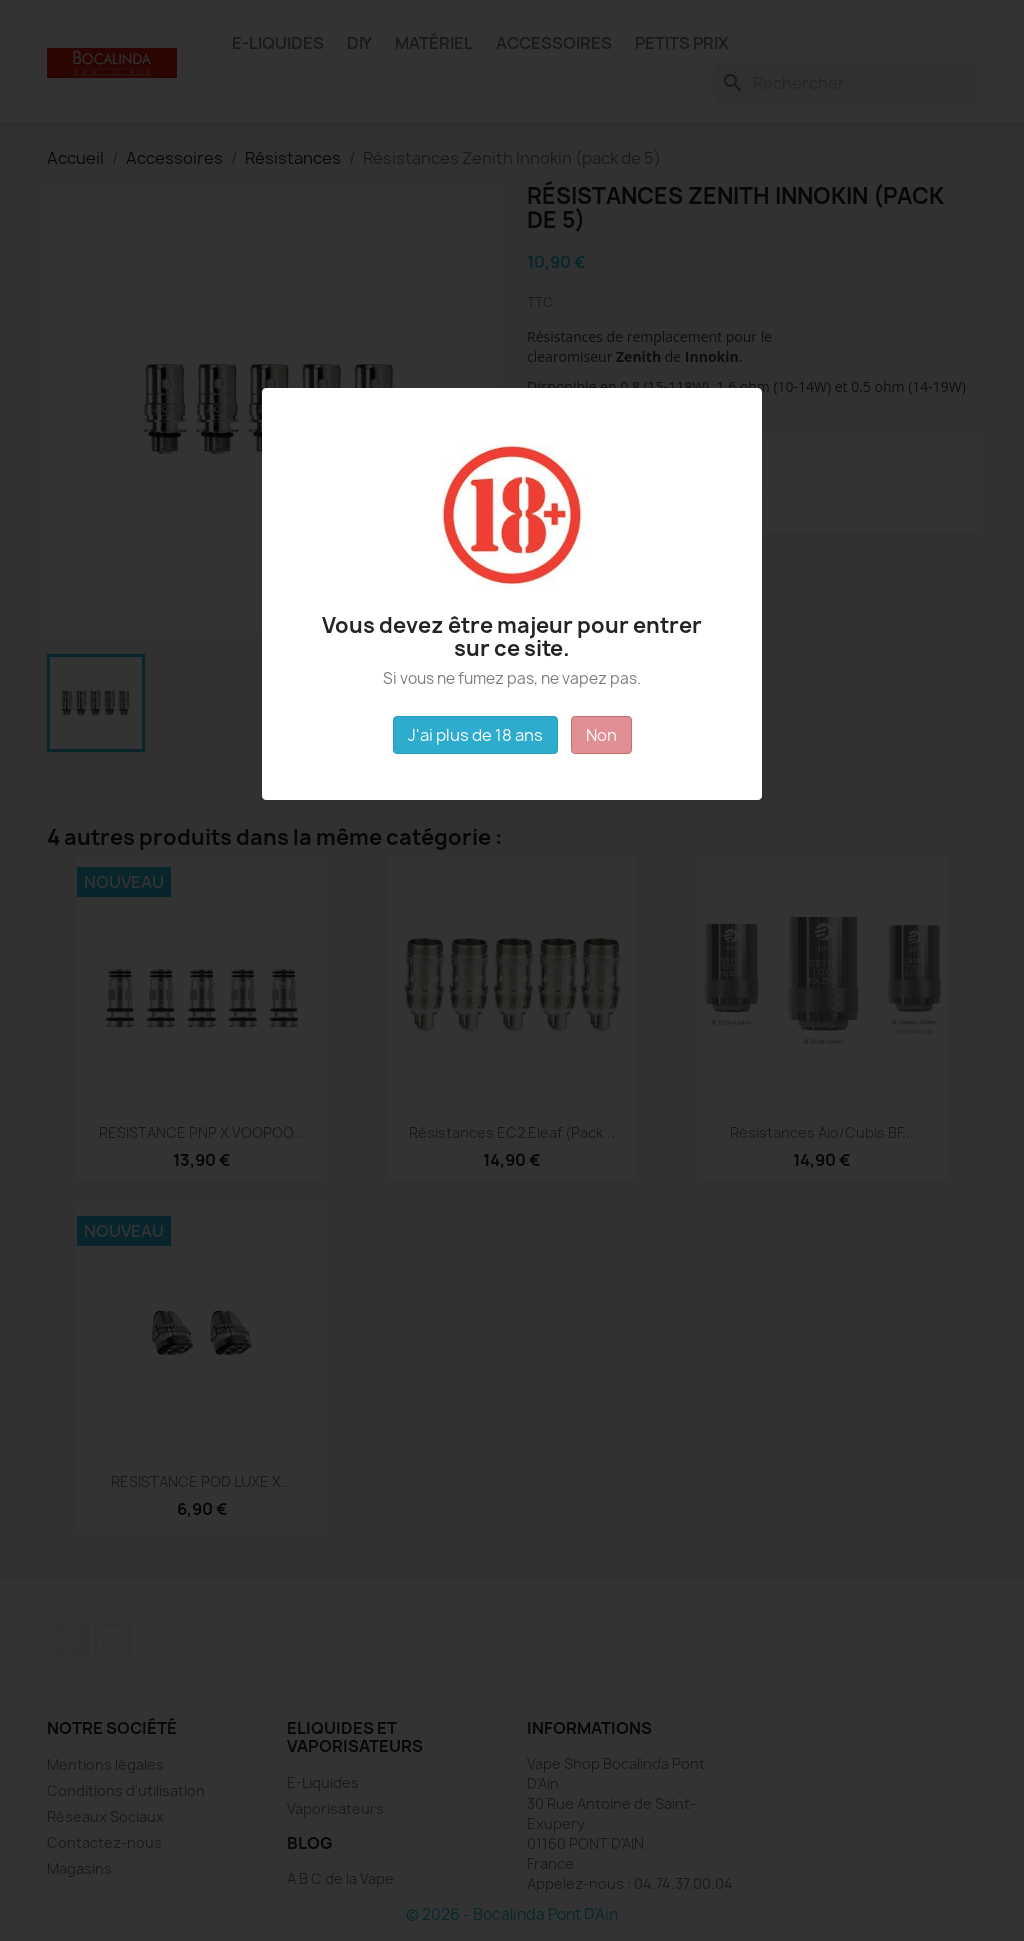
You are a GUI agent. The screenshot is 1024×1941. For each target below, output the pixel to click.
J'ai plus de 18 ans (475, 735)
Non (601, 735)
